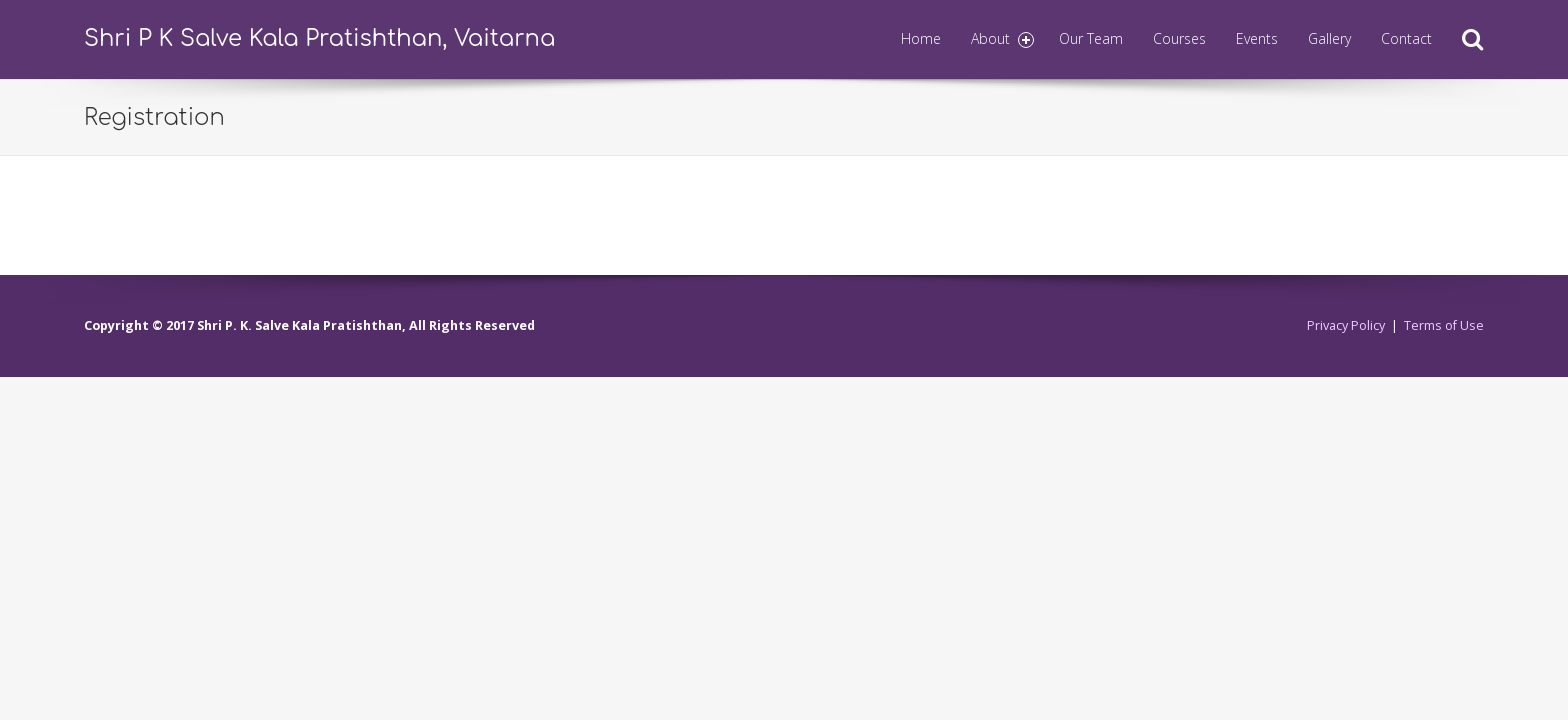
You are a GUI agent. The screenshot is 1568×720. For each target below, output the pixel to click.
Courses (1179, 38)
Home (921, 38)
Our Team (1091, 38)
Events (1257, 38)
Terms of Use (1444, 325)
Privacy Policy (1346, 325)
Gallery (1329, 38)
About (1003, 38)
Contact (1406, 38)
